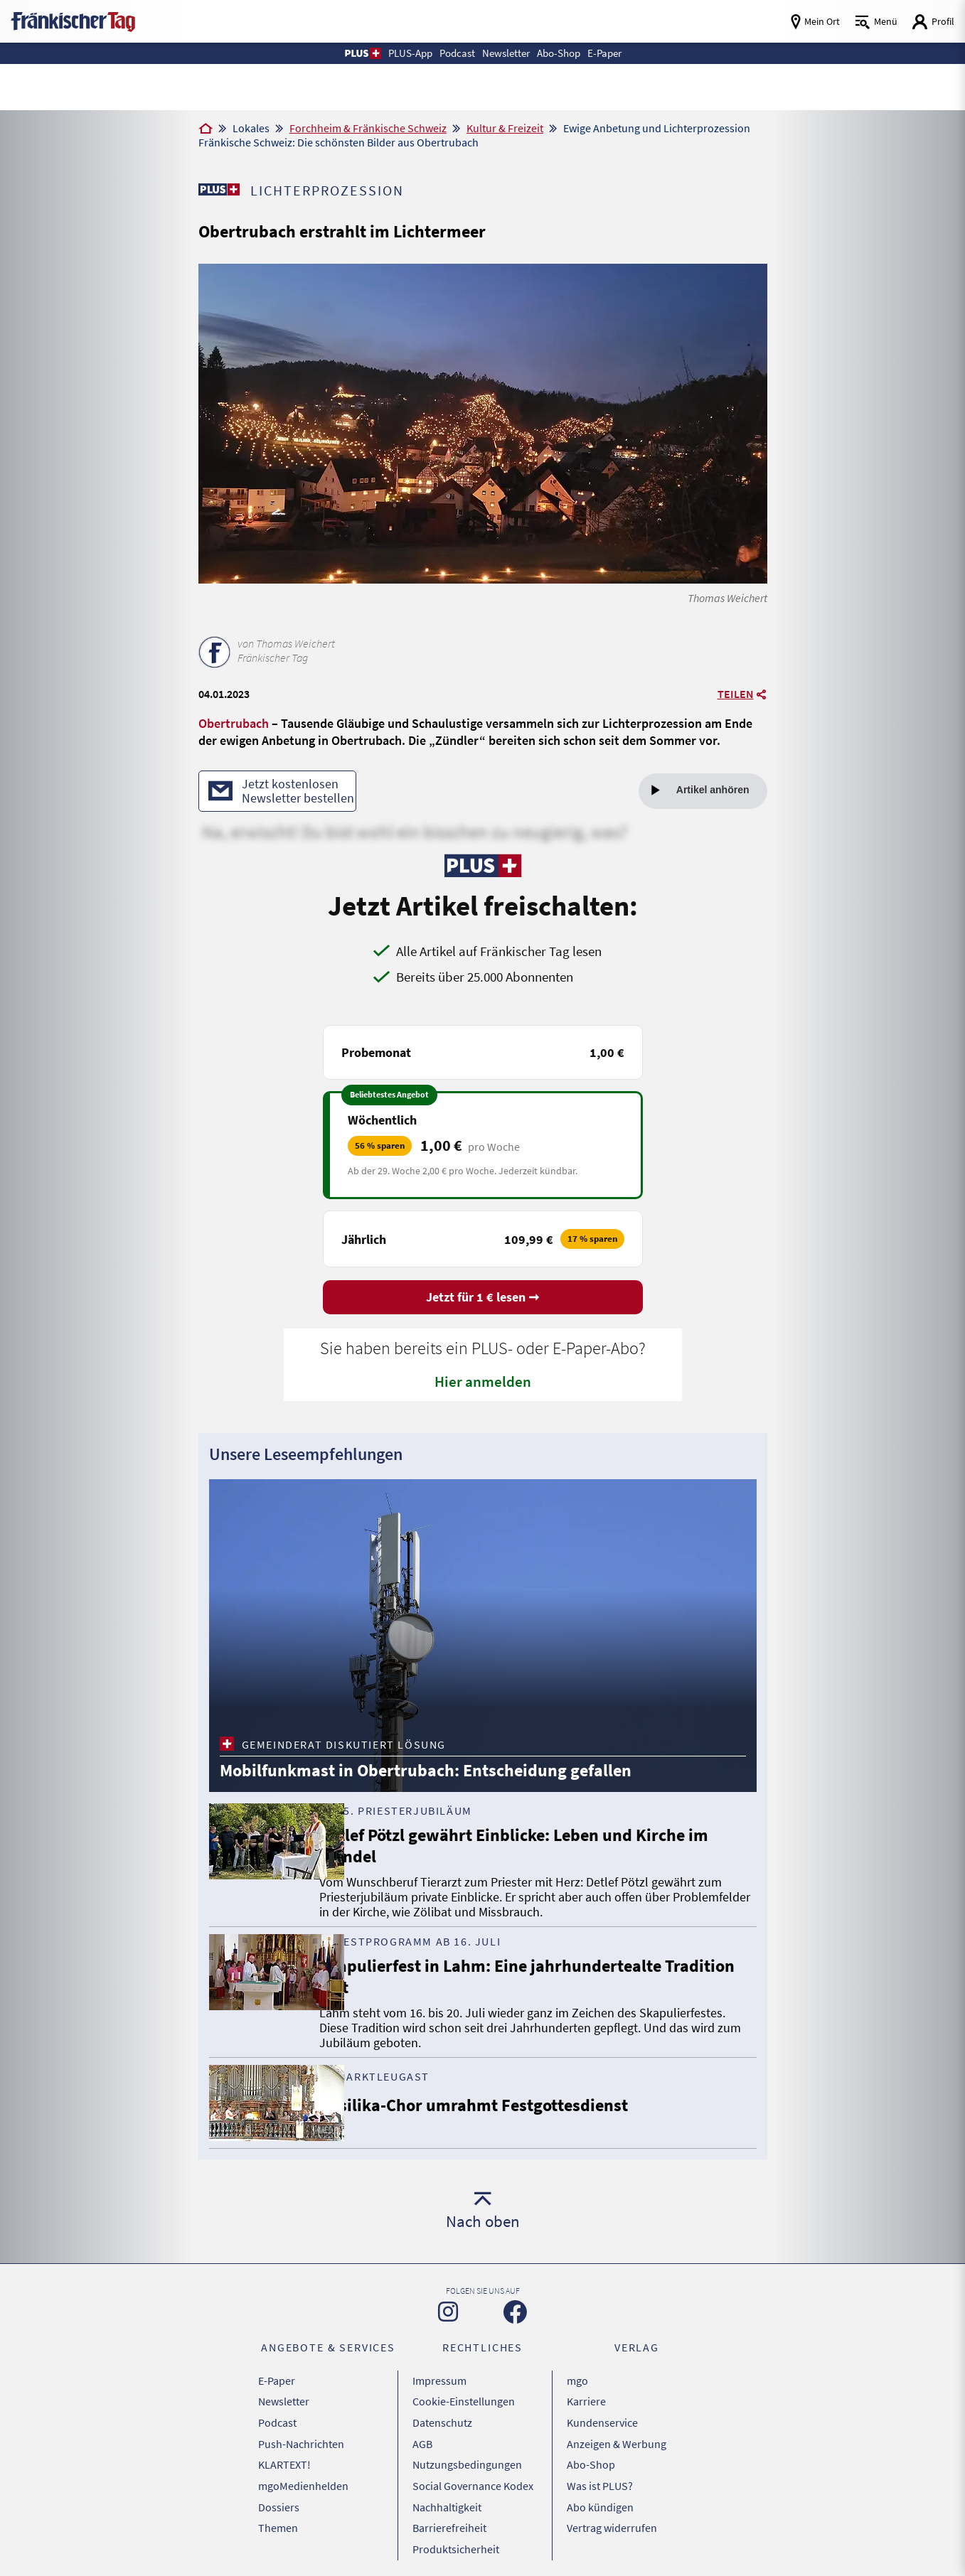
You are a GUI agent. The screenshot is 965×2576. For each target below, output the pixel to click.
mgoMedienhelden (303, 2471)
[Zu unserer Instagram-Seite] (448, 2314)
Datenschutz (442, 2417)
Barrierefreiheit (449, 2506)
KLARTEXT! (284, 2453)
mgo (577, 2382)
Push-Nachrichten (301, 2435)
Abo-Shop (591, 2453)
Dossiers (278, 2488)
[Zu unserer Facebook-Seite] (515, 2314)
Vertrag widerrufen (612, 2506)
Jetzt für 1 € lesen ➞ (482, 1300)
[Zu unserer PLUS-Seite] (220, 189)
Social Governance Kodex (472, 2471)
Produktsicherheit (455, 2524)
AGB (422, 2435)
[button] (339, 53)
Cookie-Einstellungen (463, 2400)
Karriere (586, 2400)
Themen (278, 2506)
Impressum (439, 2382)
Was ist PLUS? (600, 2471)
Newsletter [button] (505, 53)
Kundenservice (602, 2417)
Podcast (277, 2417)
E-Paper (276, 2382)
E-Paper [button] (624, 53)
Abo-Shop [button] (570, 53)
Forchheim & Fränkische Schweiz (368, 128)
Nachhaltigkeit (446, 2488)
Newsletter (283, 2400)
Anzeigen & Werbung (616, 2435)
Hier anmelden (482, 1384)
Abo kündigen (600, 2488)
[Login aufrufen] (933, 22)
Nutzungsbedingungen (467, 2453)
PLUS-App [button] (392, 53)
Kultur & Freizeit (504, 128)
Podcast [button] (447, 53)
